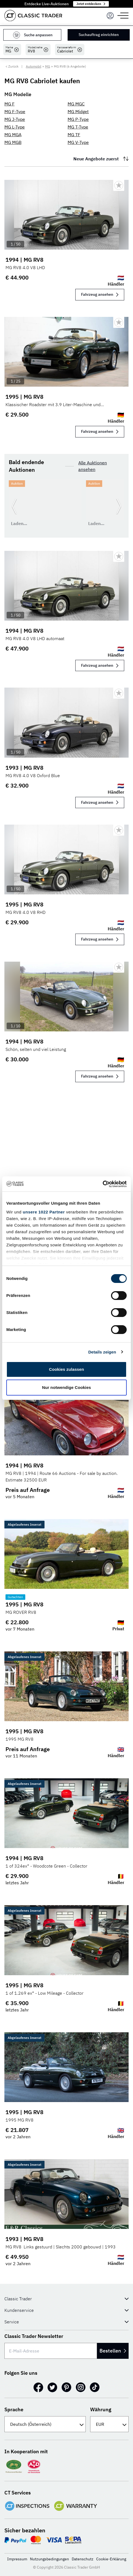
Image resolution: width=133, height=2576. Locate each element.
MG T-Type (78, 127)
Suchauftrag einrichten (99, 34)
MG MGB (12, 142)
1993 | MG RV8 (24, 767)
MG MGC (76, 104)
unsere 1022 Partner (44, 1212)
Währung (100, 2409)
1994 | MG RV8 (24, 259)
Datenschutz (82, 2559)
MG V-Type (78, 142)
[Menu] (110, 16)
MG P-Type (78, 119)
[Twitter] (52, 2387)
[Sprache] (45, 2424)
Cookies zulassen (66, 1369)
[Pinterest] (66, 2387)
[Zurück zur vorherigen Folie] (14, 506)
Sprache (13, 2409)
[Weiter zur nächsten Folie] (118, 506)
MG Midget (78, 111)
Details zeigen (102, 1352)
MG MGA (12, 134)
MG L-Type (14, 127)
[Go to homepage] (33, 15)
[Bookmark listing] (118, 185)
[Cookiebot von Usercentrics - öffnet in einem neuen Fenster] (103, 1184)
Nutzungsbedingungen (49, 2559)
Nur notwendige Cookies (66, 1387)
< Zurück (11, 66)
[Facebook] (38, 2387)
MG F (9, 104)
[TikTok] (94, 2387)
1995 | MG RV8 (24, 396)
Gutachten (15, 1597)
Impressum (17, 2559)
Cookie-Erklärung (111, 2559)
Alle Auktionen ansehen (92, 466)
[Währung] (109, 2424)
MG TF (74, 134)
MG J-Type (14, 119)
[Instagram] (80, 2387)
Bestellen (112, 2351)
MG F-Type (14, 111)
